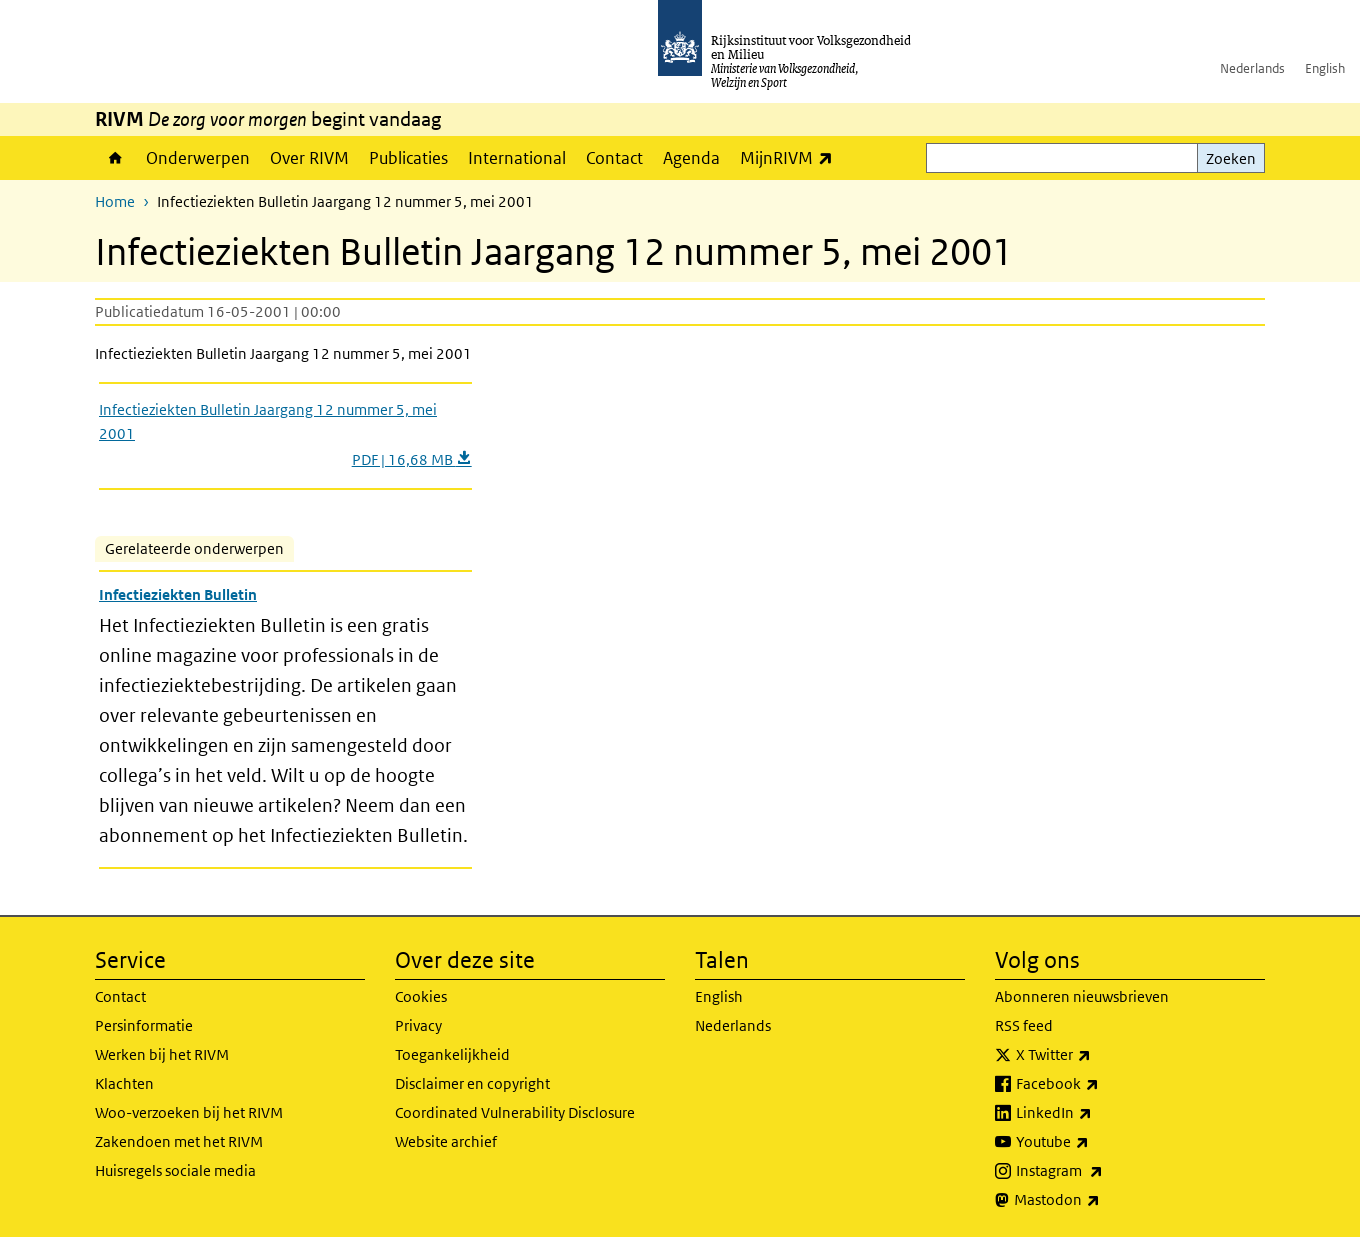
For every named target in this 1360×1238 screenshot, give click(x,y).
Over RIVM (309, 158)
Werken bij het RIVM (162, 1054)
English (1325, 68)
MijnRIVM (791, 157)
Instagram (1103, 1171)
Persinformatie (144, 1025)
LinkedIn (1098, 1113)
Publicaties (408, 158)
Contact (614, 158)
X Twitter (1097, 1055)
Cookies (421, 996)
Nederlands (1252, 68)
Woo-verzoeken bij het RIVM (189, 1112)
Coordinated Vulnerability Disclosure (515, 1112)
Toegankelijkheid (452, 1054)
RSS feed (1024, 1025)
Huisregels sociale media (175, 1170)
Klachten (124, 1083)
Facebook (1101, 1084)
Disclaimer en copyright (472, 1083)
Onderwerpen (198, 158)
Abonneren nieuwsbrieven (1082, 996)
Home (115, 158)
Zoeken (1231, 158)
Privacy (418, 1025)
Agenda (691, 158)
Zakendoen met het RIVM (179, 1141)
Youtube (1096, 1142)
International (517, 158)
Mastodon (1101, 1200)
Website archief (446, 1141)
